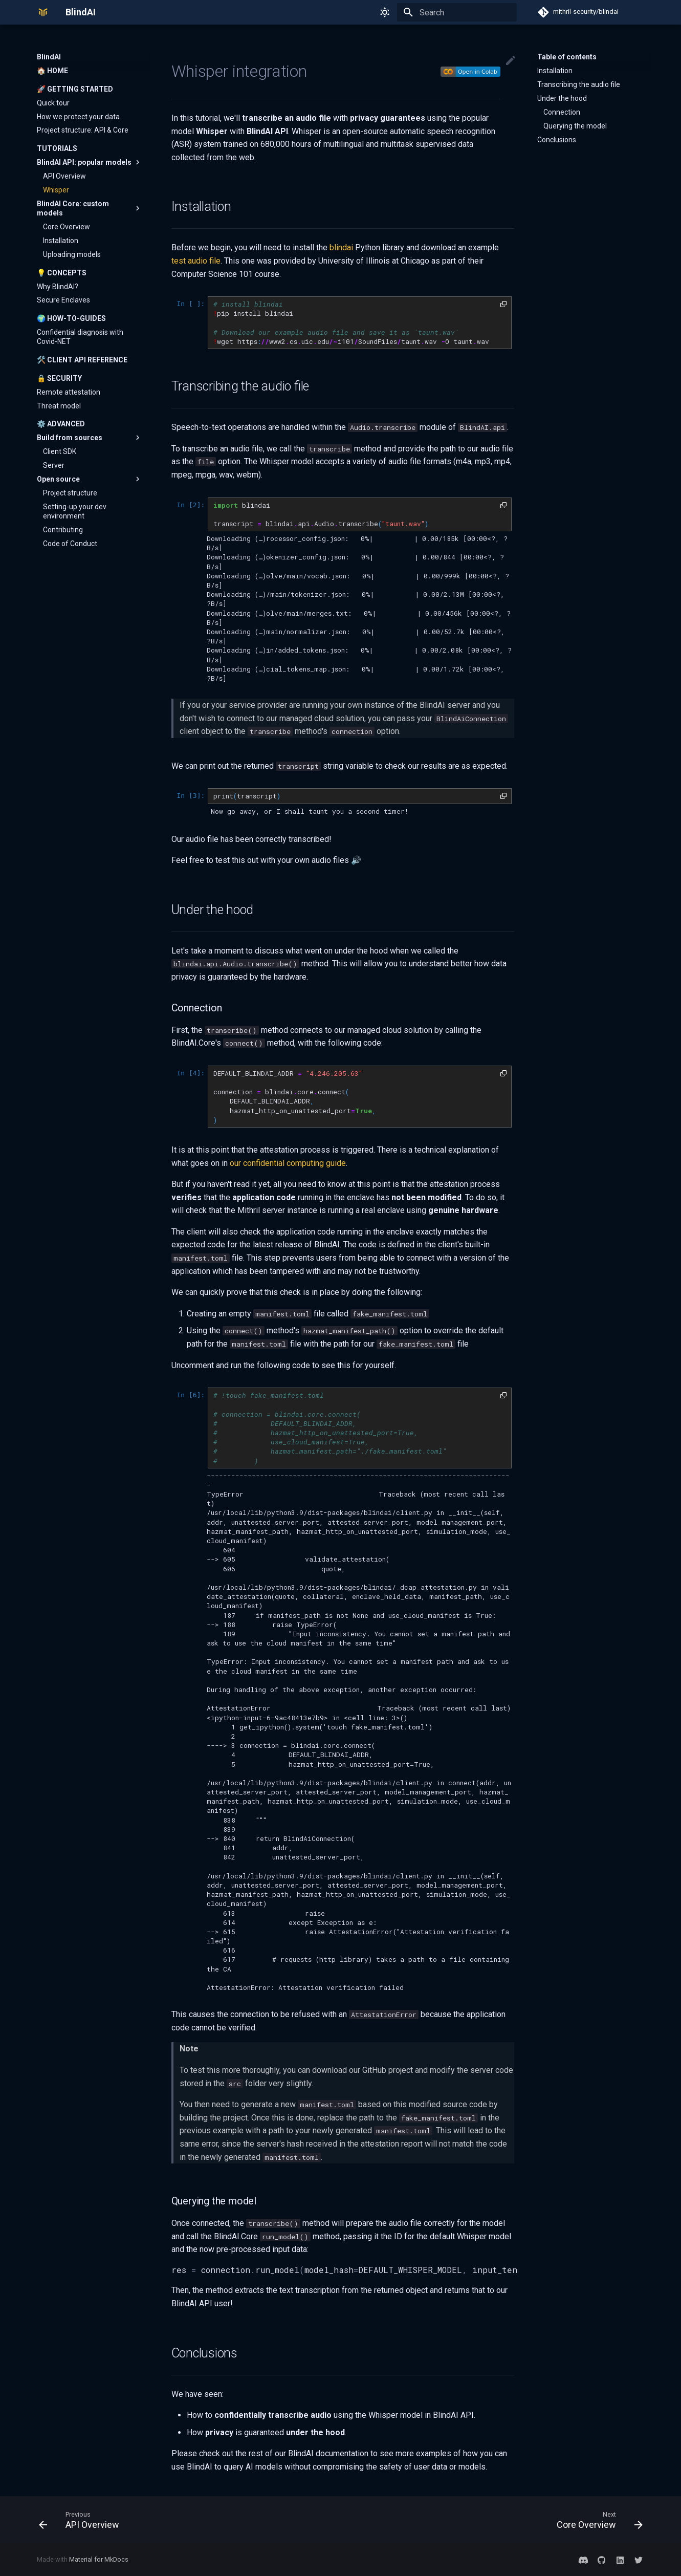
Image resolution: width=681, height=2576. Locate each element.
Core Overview (66, 227)
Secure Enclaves (63, 300)
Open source (89, 479)
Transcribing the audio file (578, 84)
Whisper (56, 190)
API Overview (64, 176)
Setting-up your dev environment (74, 511)
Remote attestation (68, 392)
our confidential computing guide (288, 1163)
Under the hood (562, 98)
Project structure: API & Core (82, 130)
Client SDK (59, 451)
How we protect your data (78, 117)
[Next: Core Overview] (596, 2519)
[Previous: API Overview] (82, 2519)
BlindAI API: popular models (89, 162)
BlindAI (49, 57)
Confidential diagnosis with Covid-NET (80, 336)
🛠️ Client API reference (82, 360)
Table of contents (567, 57)
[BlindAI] (43, 12)
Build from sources (89, 437)
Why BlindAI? (57, 287)
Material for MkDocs (98, 2559)
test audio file (196, 261)
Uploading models (72, 254)
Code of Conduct (70, 543)
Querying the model (575, 126)
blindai (341, 247)
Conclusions (556, 140)
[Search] (457, 12)
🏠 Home (52, 71)
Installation (60, 240)
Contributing (63, 530)
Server (53, 465)
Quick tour (53, 103)
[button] (503, 303)
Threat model (59, 406)
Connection (561, 112)
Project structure (70, 493)
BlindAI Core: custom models (89, 208)
